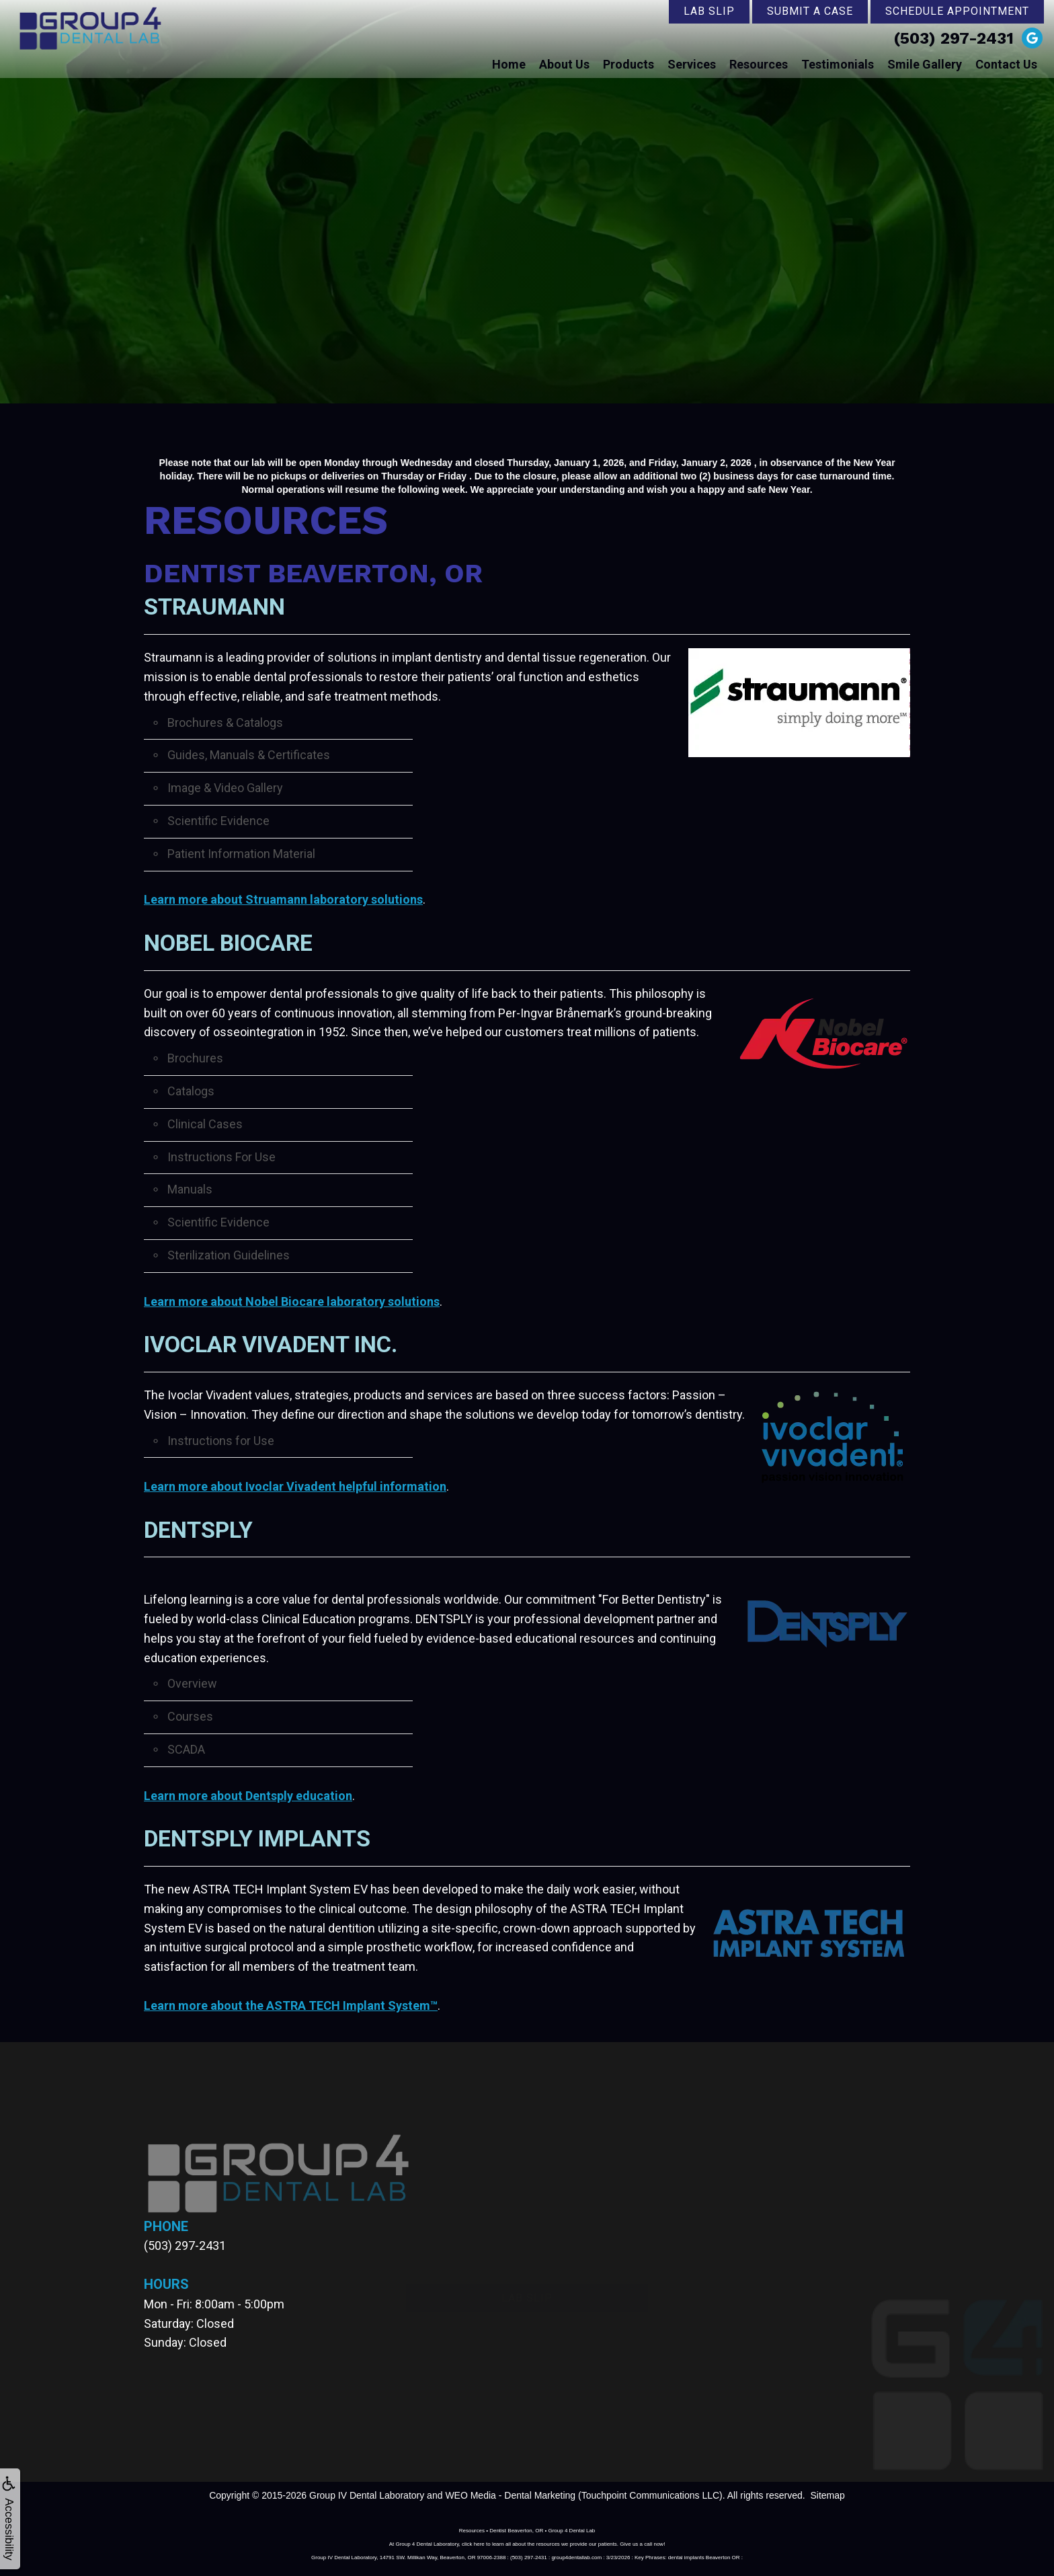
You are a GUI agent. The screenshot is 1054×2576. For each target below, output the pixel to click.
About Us (564, 64)
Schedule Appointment (957, 11)
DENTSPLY (198, 1529)
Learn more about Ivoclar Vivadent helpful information (295, 1486)
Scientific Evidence (218, 821)
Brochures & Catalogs (225, 722)
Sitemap (827, 2495)
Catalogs (190, 1091)
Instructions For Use (221, 1157)
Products (628, 64)
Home (509, 64)
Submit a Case (810, 11)
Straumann (214, 606)
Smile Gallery (924, 64)
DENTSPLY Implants (257, 1838)
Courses (190, 1716)
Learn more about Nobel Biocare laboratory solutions (292, 1301)
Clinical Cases (205, 1124)
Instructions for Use (220, 1441)
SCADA (186, 1749)
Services (691, 64)
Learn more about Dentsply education (248, 1796)
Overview (192, 1683)
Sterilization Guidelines (228, 1255)
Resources (758, 64)
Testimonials (837, 64)
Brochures (195, 1058)
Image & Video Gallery (225, 788)
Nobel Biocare (229, 942)
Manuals (189, 1189)
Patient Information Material (241, 854)
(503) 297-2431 (953, 38)
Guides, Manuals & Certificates (248, 755)
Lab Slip (709, 11)
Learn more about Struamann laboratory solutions (283, 899)
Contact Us (1006, 64)
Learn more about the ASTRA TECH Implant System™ (291, 2005)
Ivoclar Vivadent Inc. (270, 1344)
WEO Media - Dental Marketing (510, 2495)
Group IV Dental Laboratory (366, 2495)
